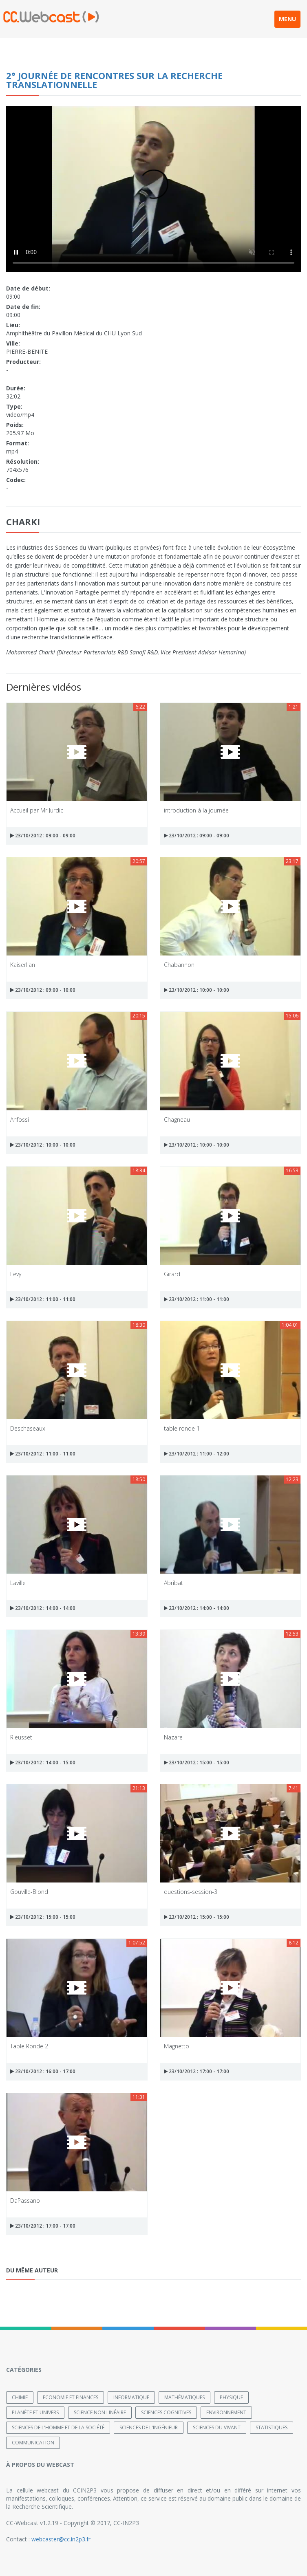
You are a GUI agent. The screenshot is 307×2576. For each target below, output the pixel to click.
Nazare (173, 1737)
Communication (33, 2442)
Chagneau (177, 1119)
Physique (231, 2397)
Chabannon (179, 965)
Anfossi (19, 1119)
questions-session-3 (190, 1892)
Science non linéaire (100, 2412)
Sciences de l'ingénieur (148, 2427)
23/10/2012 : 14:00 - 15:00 (42, 1762)
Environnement (226, 2412)
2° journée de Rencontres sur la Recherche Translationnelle (114, 79)
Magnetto (176, 2046)
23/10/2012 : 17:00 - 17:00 (196, 2071)
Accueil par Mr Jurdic (36, 810)
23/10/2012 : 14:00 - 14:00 (42, 1608)
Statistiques (271, 2427)
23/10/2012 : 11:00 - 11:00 (42, 1299)
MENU (287, 19)
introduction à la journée (196, 810)
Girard (172, 1274)
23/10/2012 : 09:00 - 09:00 (42, 835)
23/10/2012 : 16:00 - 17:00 (42, 2071)
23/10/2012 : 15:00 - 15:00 (196, 1762)
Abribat (173, 1583)
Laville (18, 1583)
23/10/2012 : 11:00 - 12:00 (196, 1453)
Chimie (20, 2397)
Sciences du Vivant (217, 2427)
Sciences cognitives (166, 2412)
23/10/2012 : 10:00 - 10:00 (196, 989)
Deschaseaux (27, 1428)
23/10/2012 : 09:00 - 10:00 (42, 989)
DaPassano (25, 2200)
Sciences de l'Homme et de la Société (58, 2427)
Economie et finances (70, 2397)
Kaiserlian (22, 965)
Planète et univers (35, 2412)
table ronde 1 (182, 1428)
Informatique (131, 2397)
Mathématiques (184, 2397)
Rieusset (21, 1737)
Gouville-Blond (29, 1892)
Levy (15, 1274)
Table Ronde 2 (29, 2046)
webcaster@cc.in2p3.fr (61, 2539)
